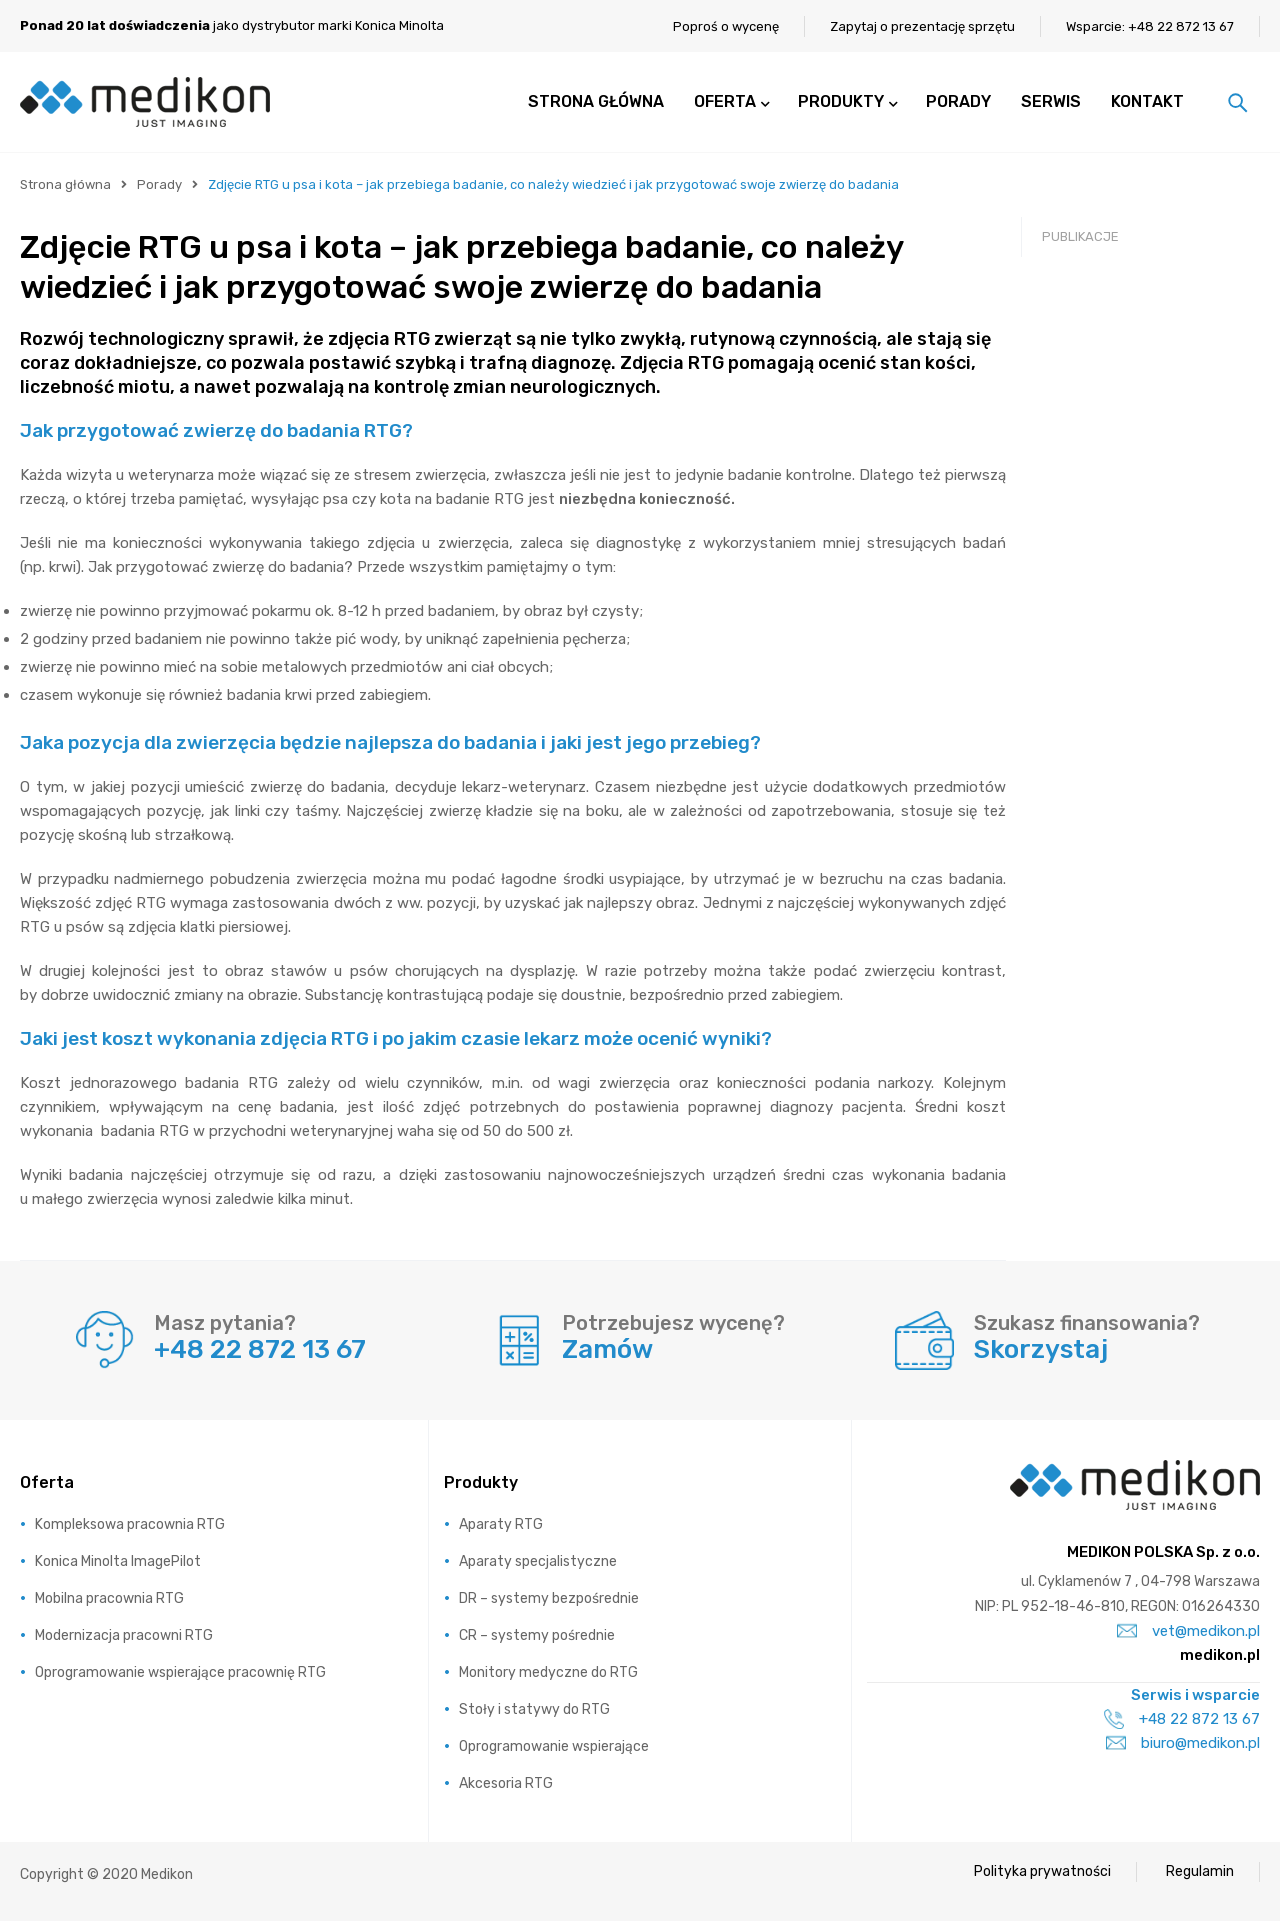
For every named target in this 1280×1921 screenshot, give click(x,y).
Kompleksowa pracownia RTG (130, 1524)
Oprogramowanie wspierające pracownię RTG (180, 1672)
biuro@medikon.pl (1183, 1743)
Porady (159, 184)
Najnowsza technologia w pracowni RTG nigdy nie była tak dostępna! (1135, 426)
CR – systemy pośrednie (537, 1635)
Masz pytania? (225, 1323)
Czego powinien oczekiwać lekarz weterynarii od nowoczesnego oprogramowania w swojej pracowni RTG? (1125, 826)
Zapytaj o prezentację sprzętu (922, 26)
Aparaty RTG (501, 1524)
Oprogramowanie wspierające (554, 1746)
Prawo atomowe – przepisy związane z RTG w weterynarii (1132, 356)
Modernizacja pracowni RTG (124, 1635)
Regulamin (1200, 1871)
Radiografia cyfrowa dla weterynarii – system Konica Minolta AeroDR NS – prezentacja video (1128, 516)
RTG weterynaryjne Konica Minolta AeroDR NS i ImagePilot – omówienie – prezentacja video (1137, 716)
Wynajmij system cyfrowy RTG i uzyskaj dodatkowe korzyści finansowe (1132, 286)
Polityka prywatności (1042, 1871)
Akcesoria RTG (506, 1783)
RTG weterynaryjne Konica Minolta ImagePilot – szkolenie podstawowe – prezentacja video (1135, 616)
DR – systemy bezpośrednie (549, 1598)
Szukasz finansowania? (1087, 1323)
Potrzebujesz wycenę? (673, 1323)
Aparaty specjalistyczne (538, 1561)
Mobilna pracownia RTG (109, 1598)
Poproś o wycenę (726, 26)
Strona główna (65, 184)
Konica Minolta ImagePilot (118, 1561)
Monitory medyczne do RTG (548, 1672)
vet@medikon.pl (1188, 1631)
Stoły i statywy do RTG (534, 1709)
